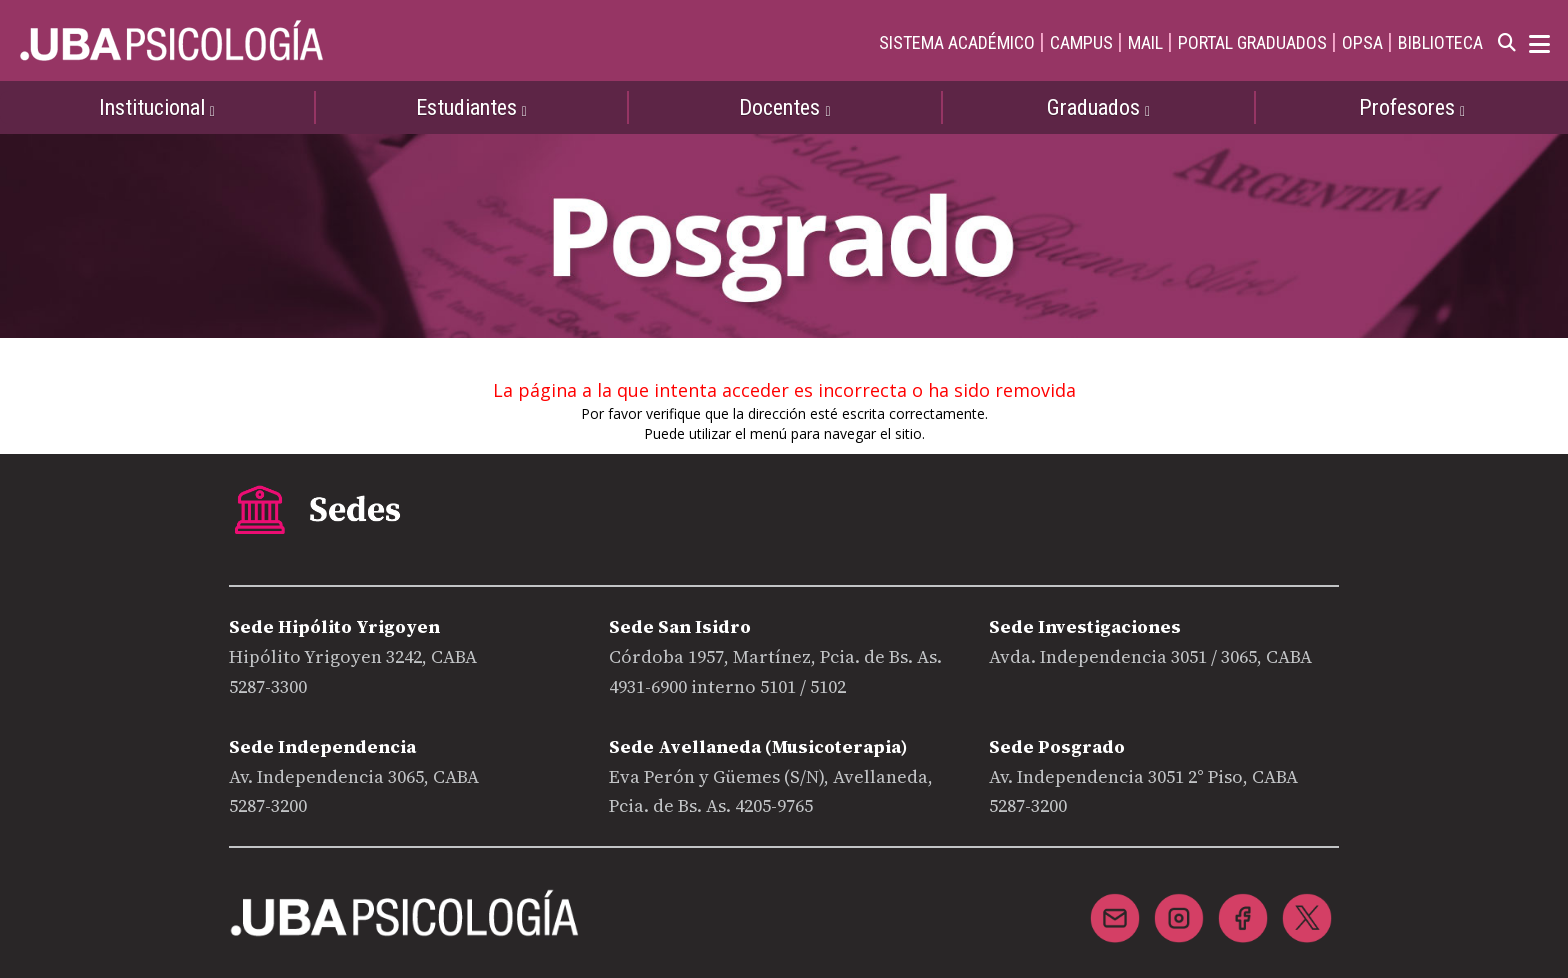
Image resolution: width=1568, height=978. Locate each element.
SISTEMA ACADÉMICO (957, 42)
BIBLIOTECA (1440, 42)
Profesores (1412, 107)
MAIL (1145, 42)
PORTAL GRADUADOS (1252, 42)
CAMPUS (1081, 42)
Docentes (784, 107)
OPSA (1362, 42)
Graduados (1098, 107)
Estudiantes (471, 107)
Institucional (157, 107)
